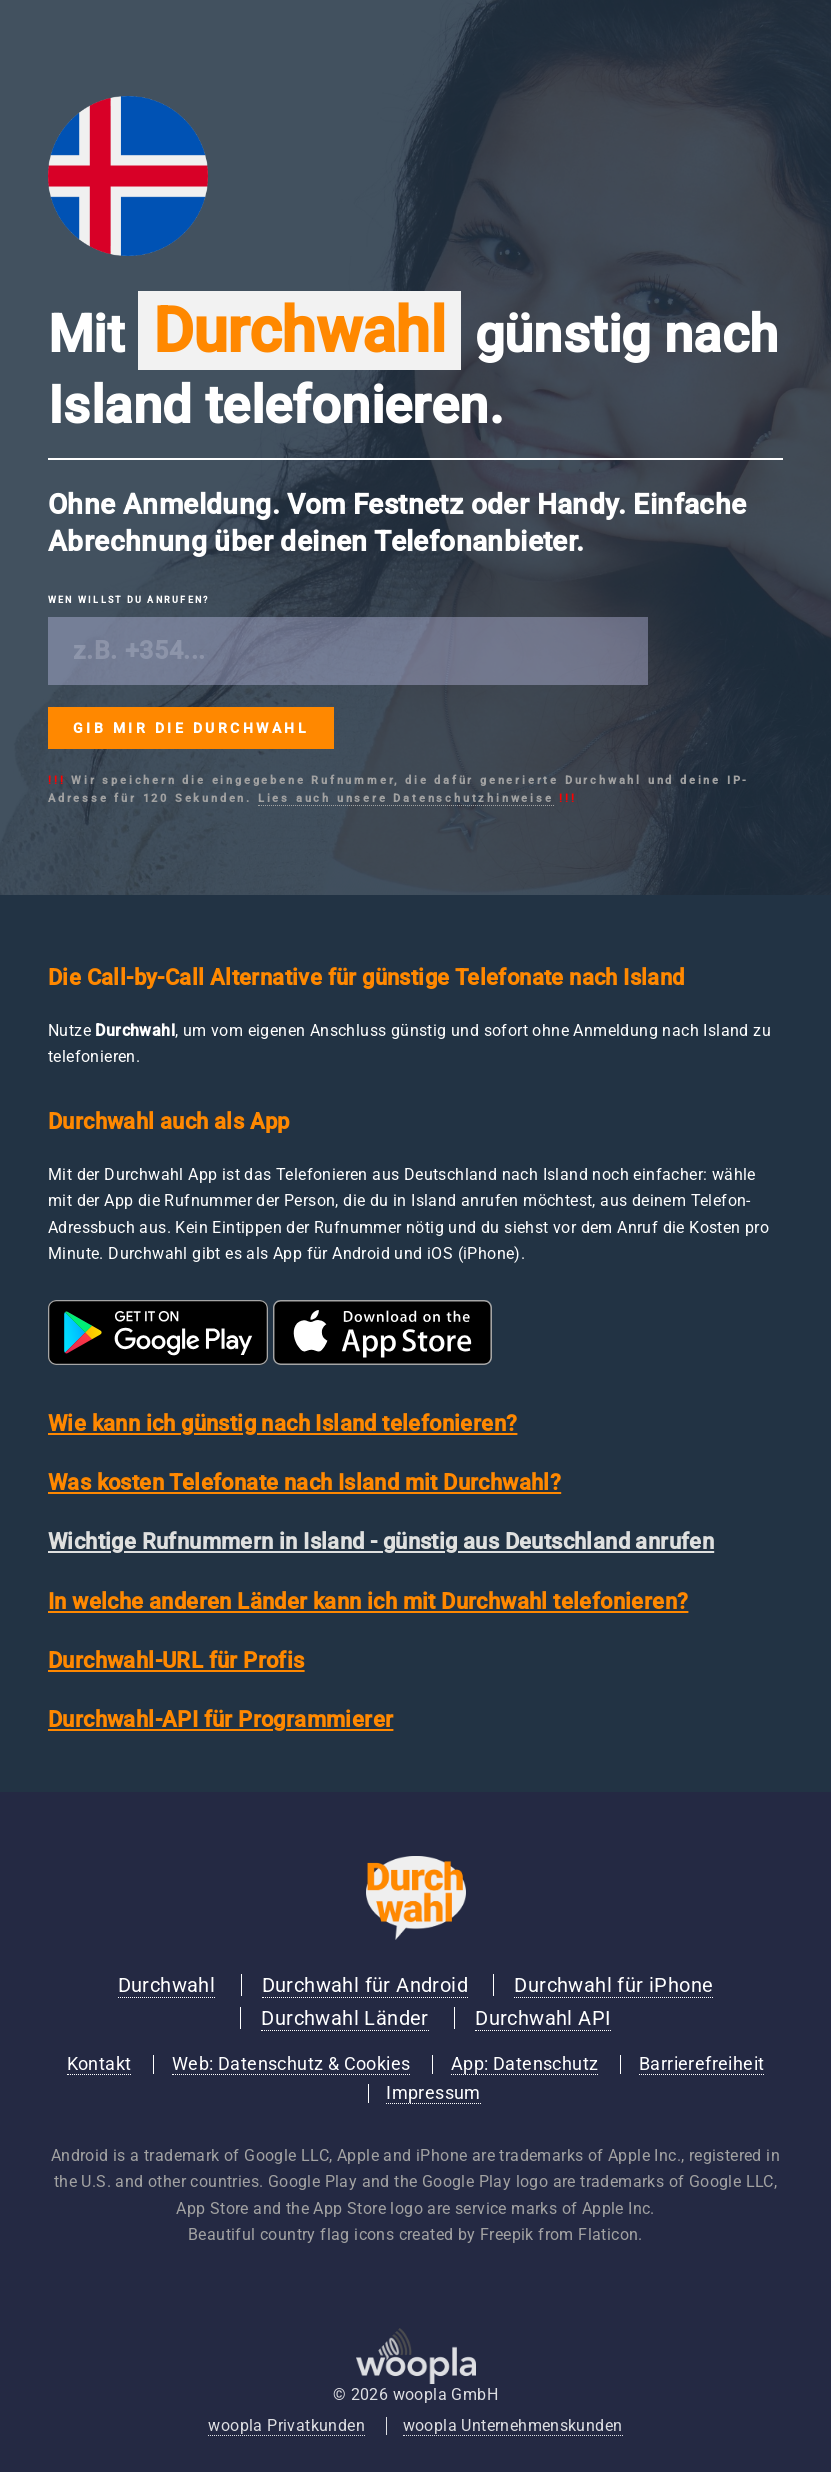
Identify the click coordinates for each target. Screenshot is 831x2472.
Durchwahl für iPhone (613, 1985)
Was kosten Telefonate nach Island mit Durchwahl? (304, 1482)
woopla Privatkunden (286, 2425)
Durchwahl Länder (344, 2018)
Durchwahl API (542, 2018)
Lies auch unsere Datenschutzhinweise (406, 798)
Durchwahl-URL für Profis (176, 1660)
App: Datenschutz (524, 2064)
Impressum (433, 2093)
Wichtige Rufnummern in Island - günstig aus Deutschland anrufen (381, 1541)
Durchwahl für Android (365, 1985)
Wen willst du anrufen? (128, 600)
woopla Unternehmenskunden (513, 2425)
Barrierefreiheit (701, 2064)
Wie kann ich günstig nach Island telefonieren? (282, 1423)
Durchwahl (167, 1985)
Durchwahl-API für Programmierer (220, 1719)
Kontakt (99, 2064)
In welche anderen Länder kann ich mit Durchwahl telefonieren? (368, 1601)
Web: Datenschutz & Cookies (291, 2064)
